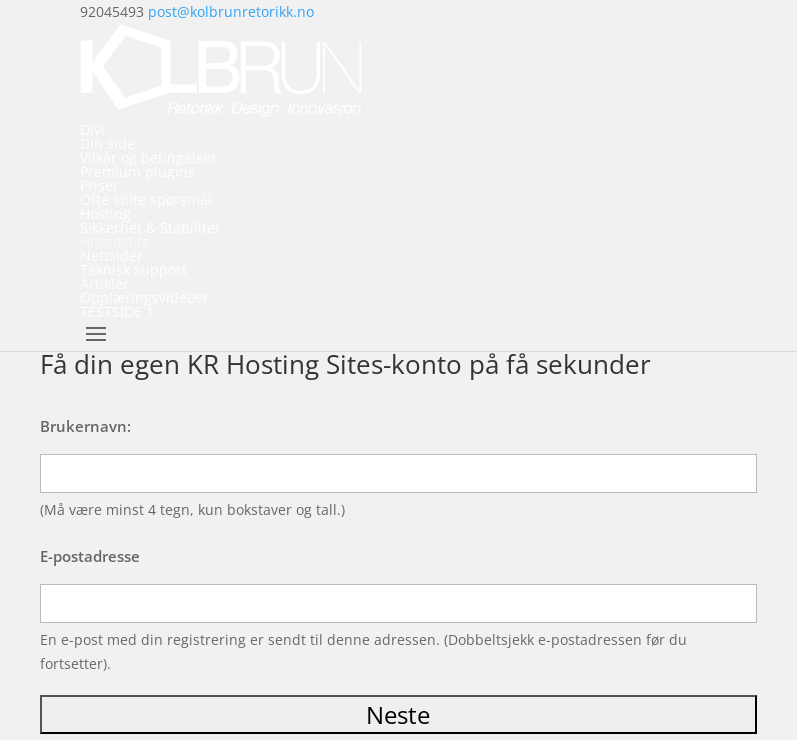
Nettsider (111, 255)
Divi (92, 129)
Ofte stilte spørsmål (146, 199)
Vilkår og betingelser (148, 157)
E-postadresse (90, 556)
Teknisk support (133, 269)
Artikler (104, 283)
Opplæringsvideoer (144, 297)
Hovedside (115, 241)
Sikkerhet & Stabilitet (150, 227)
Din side (107, 143)
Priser (99, 185)
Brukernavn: (85, 426)
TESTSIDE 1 (117, 311)
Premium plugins (137, 171)
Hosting (105, 213)
